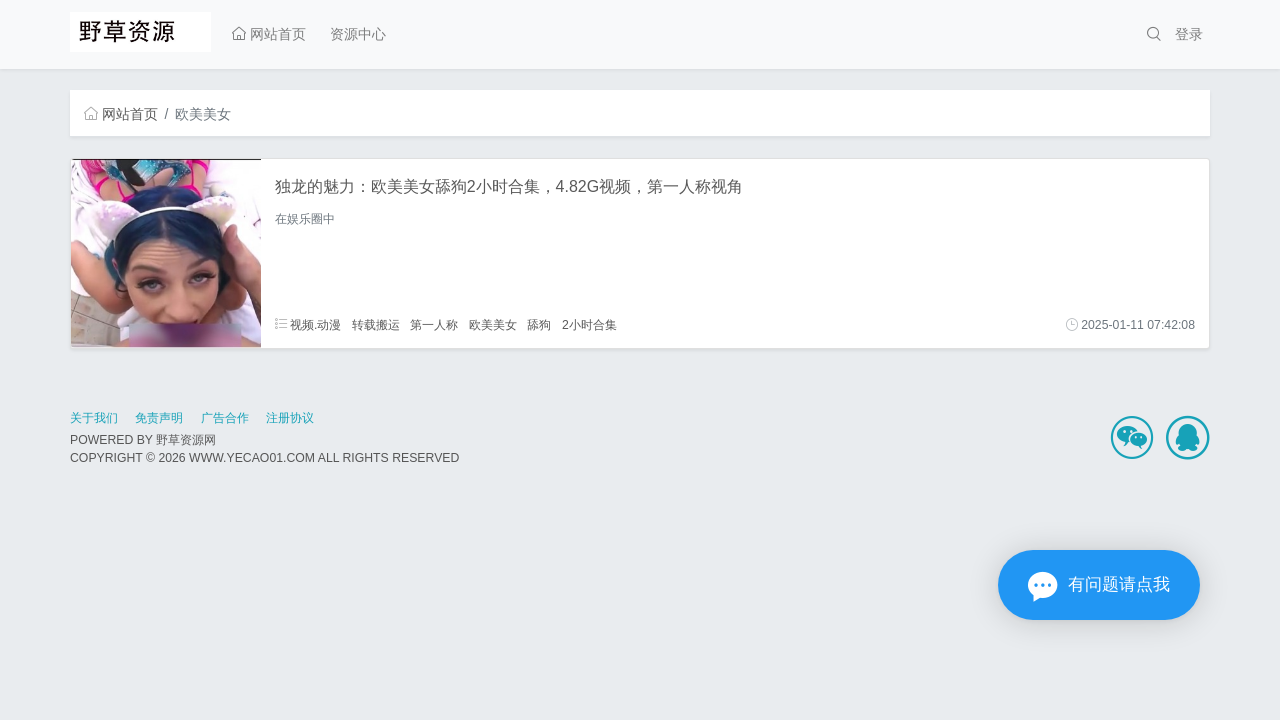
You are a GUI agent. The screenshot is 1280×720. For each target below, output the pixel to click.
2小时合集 (589, 325)
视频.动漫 (308, 325)
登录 (1189, 34)
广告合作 (225, 418)
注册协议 (290, 418)
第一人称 (434, 325)
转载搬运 (376, 325)
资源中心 (358, 34)
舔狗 (539, 325)
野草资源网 (186, 440)
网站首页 (269, 34)
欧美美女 (493, 325)
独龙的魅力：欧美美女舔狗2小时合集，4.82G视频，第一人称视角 (509, 186)
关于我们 (94, 418)
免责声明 (159, 418)
